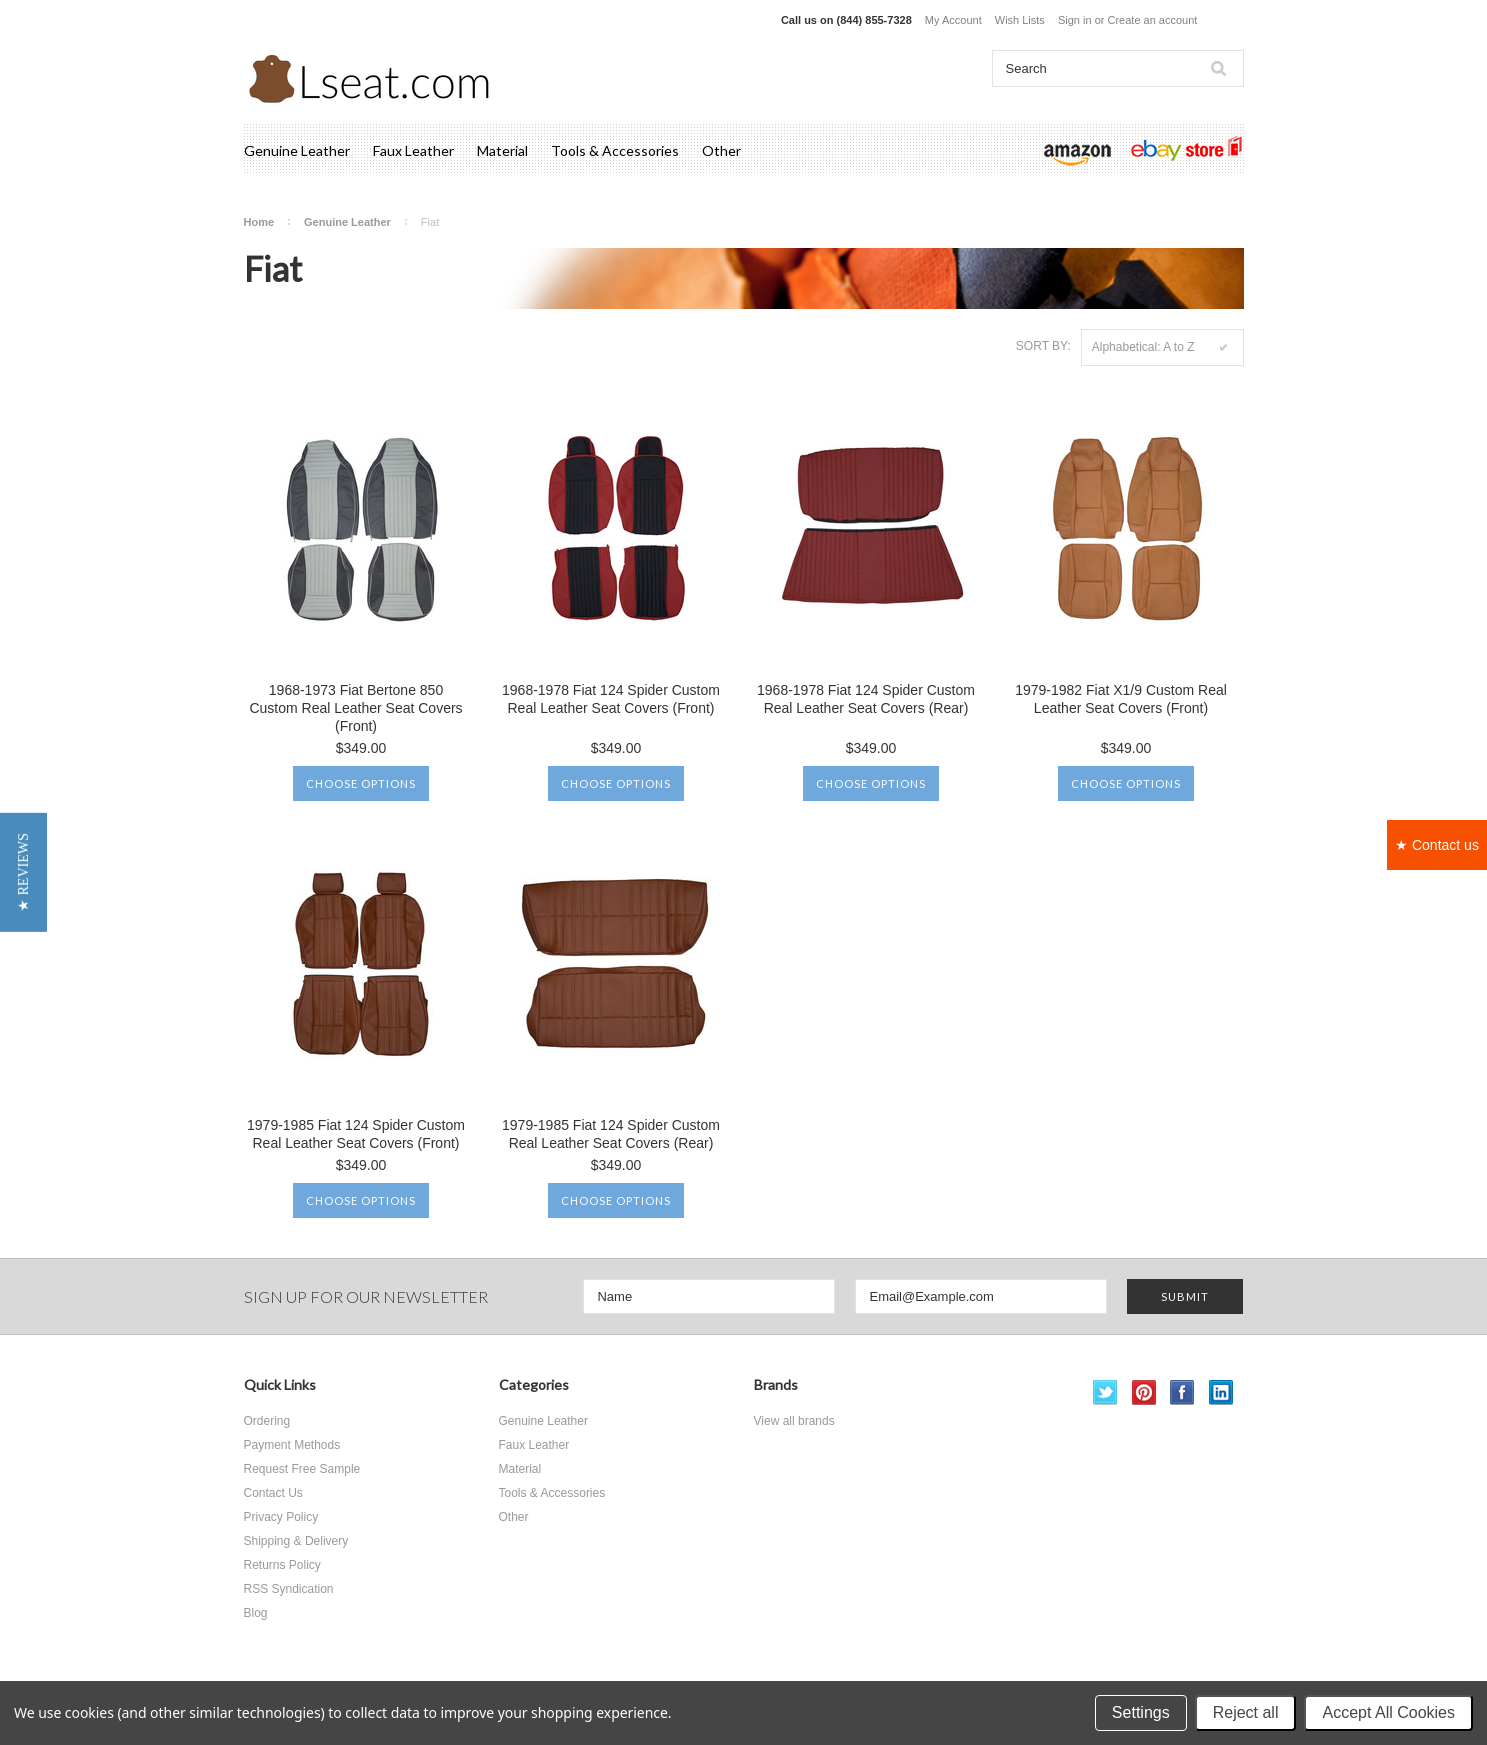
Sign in (1075, 20)
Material (502, 150)
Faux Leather (413, 150)
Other (721, 150)
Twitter (1105, 1392)
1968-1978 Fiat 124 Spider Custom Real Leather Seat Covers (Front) (611, 699)
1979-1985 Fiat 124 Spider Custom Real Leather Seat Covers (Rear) (611, 1134)
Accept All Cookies (1388, 1712)
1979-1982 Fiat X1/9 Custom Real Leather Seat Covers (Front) (1121, 699)
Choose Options (361, 783)
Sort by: (1043, 346)
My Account (953, 20)
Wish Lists (1020, 20)
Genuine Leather (297, 150)
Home (259, 222)
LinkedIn (1221, 1392)
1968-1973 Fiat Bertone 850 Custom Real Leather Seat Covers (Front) (355, 708)
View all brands (794, 1421)
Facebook (1182, 1392)
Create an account (1152, 20)
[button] (23, 872)
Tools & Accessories (615, 150)
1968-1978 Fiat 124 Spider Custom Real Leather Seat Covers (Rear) (866, 699)
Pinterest (1144, 1392)
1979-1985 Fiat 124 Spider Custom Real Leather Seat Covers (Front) (356, 1134)
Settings (1141, 1712)
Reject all (1246, 1712)
